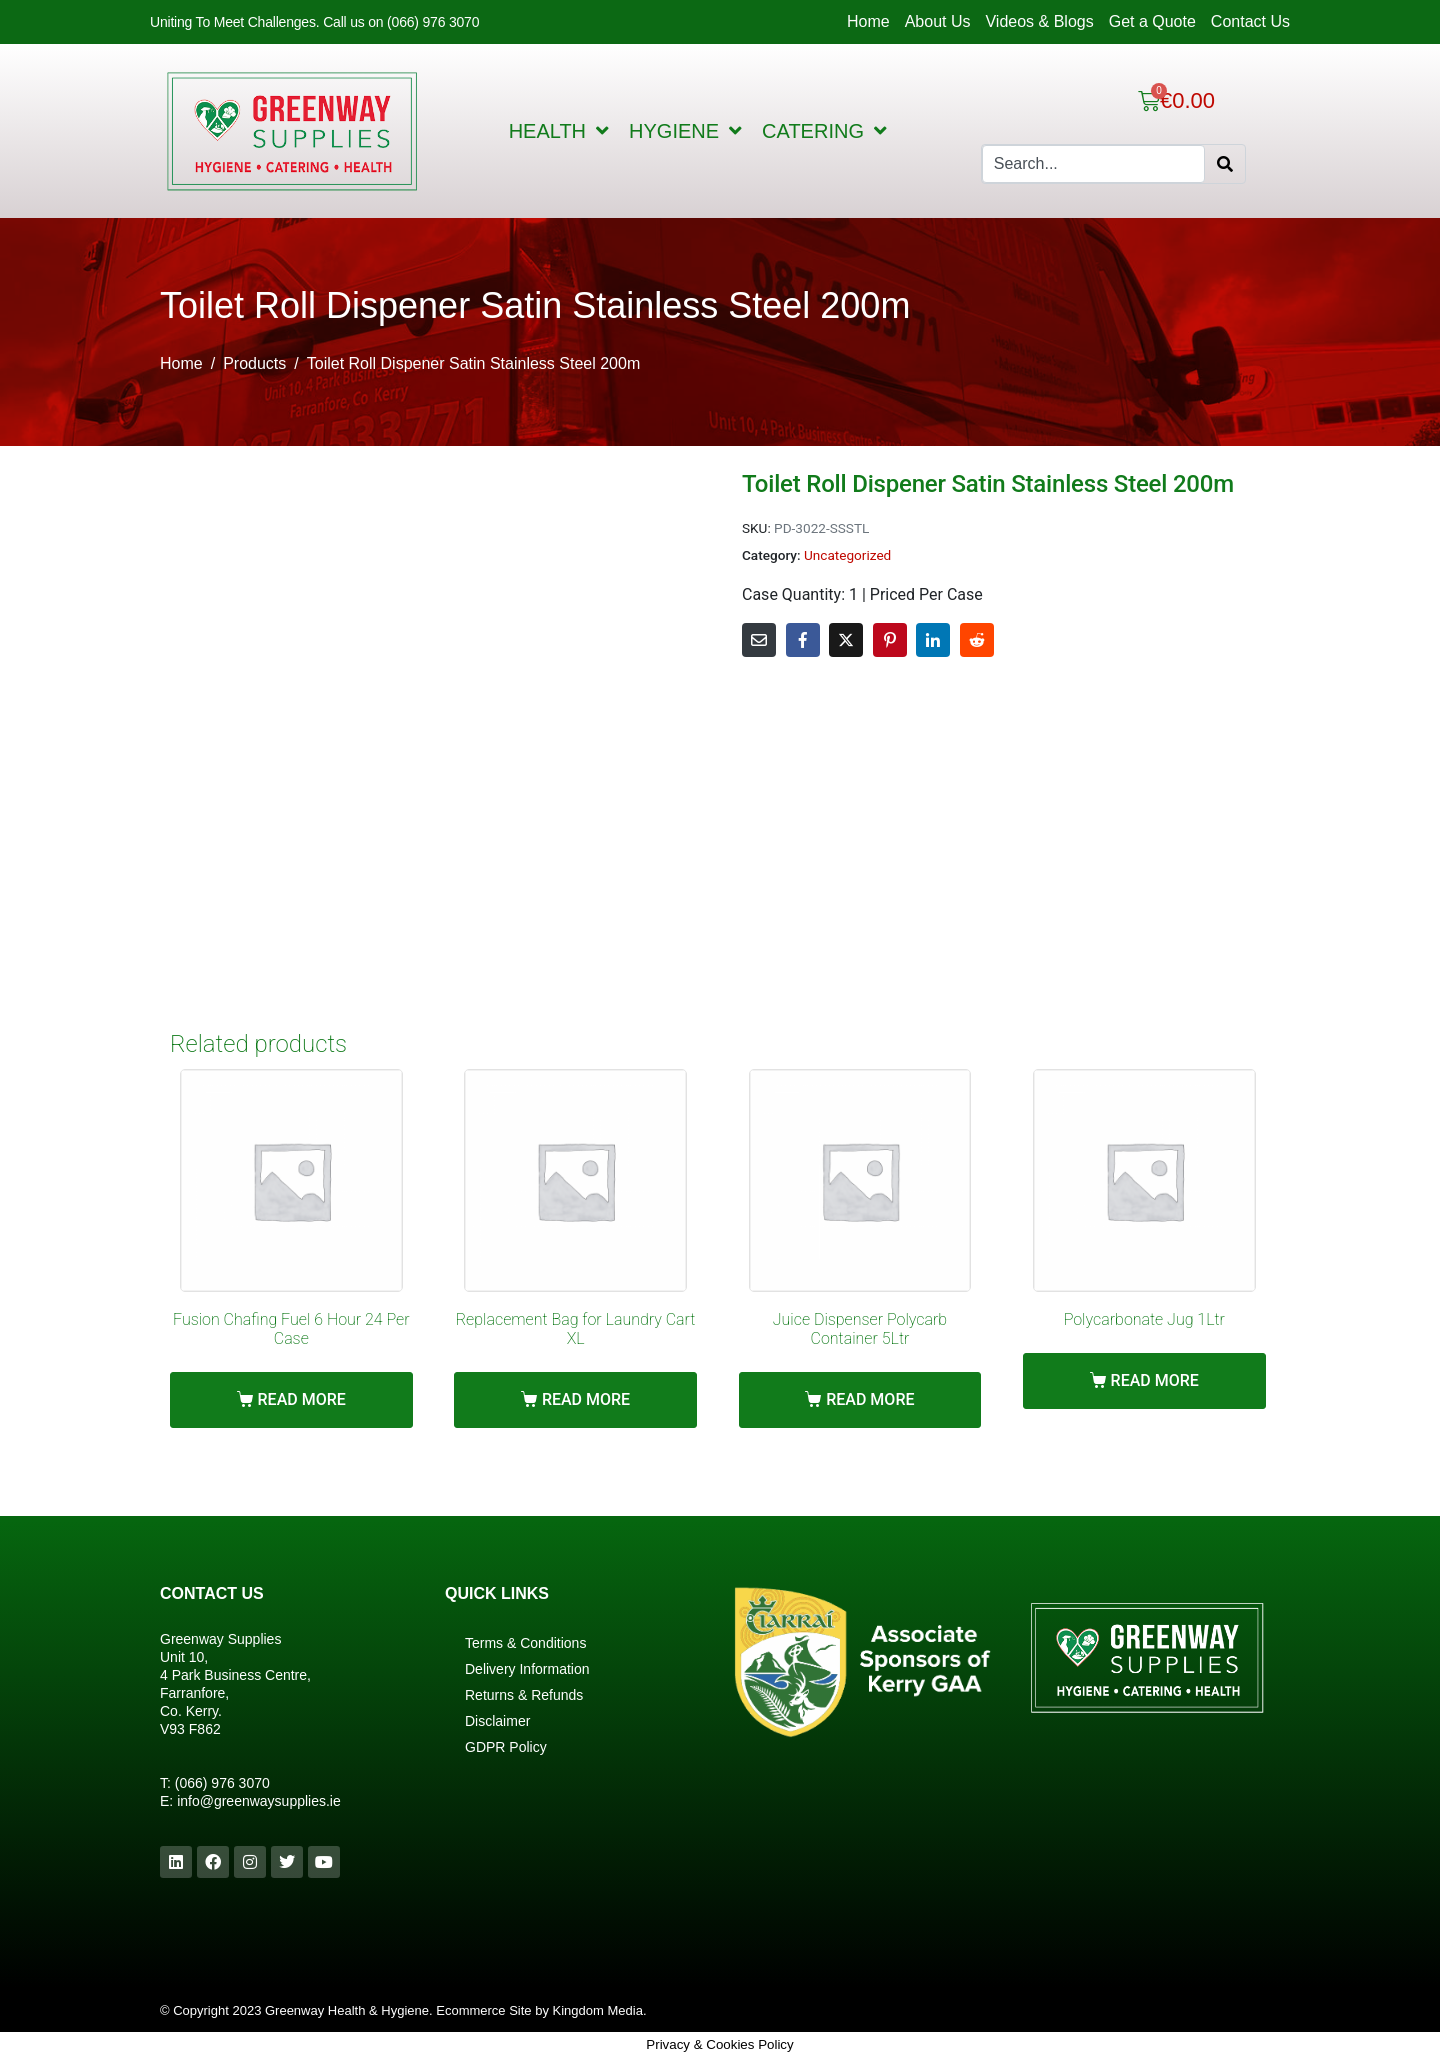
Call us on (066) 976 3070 (401, 22)
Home (868, 21)
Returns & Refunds (524, 1695)
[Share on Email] (759, 640)
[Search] (1225, 164)
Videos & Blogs (1039, 21)
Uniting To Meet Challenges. (236, 22)
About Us (938, 21)
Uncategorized (847, 555)
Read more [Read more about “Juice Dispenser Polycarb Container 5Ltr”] (870, 1399)
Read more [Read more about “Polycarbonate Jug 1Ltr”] (1155, 1380)
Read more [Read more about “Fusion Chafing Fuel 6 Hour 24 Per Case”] (302, 1399)
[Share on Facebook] (803, 640)
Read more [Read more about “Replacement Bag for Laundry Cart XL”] (586, 1399)
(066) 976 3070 (222, 1783)
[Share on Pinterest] (890, 640)
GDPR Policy (506, 1747)
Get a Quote (1152, 21)
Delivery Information (527, 1669)
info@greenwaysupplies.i (255, 1801)
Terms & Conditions (525, 1643)
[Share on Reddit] (977, 640)
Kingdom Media (598, 2010)
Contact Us (1250, 21)
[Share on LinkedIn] (933, 640)
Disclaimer (497, 1721)
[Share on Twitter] (846, 640)
